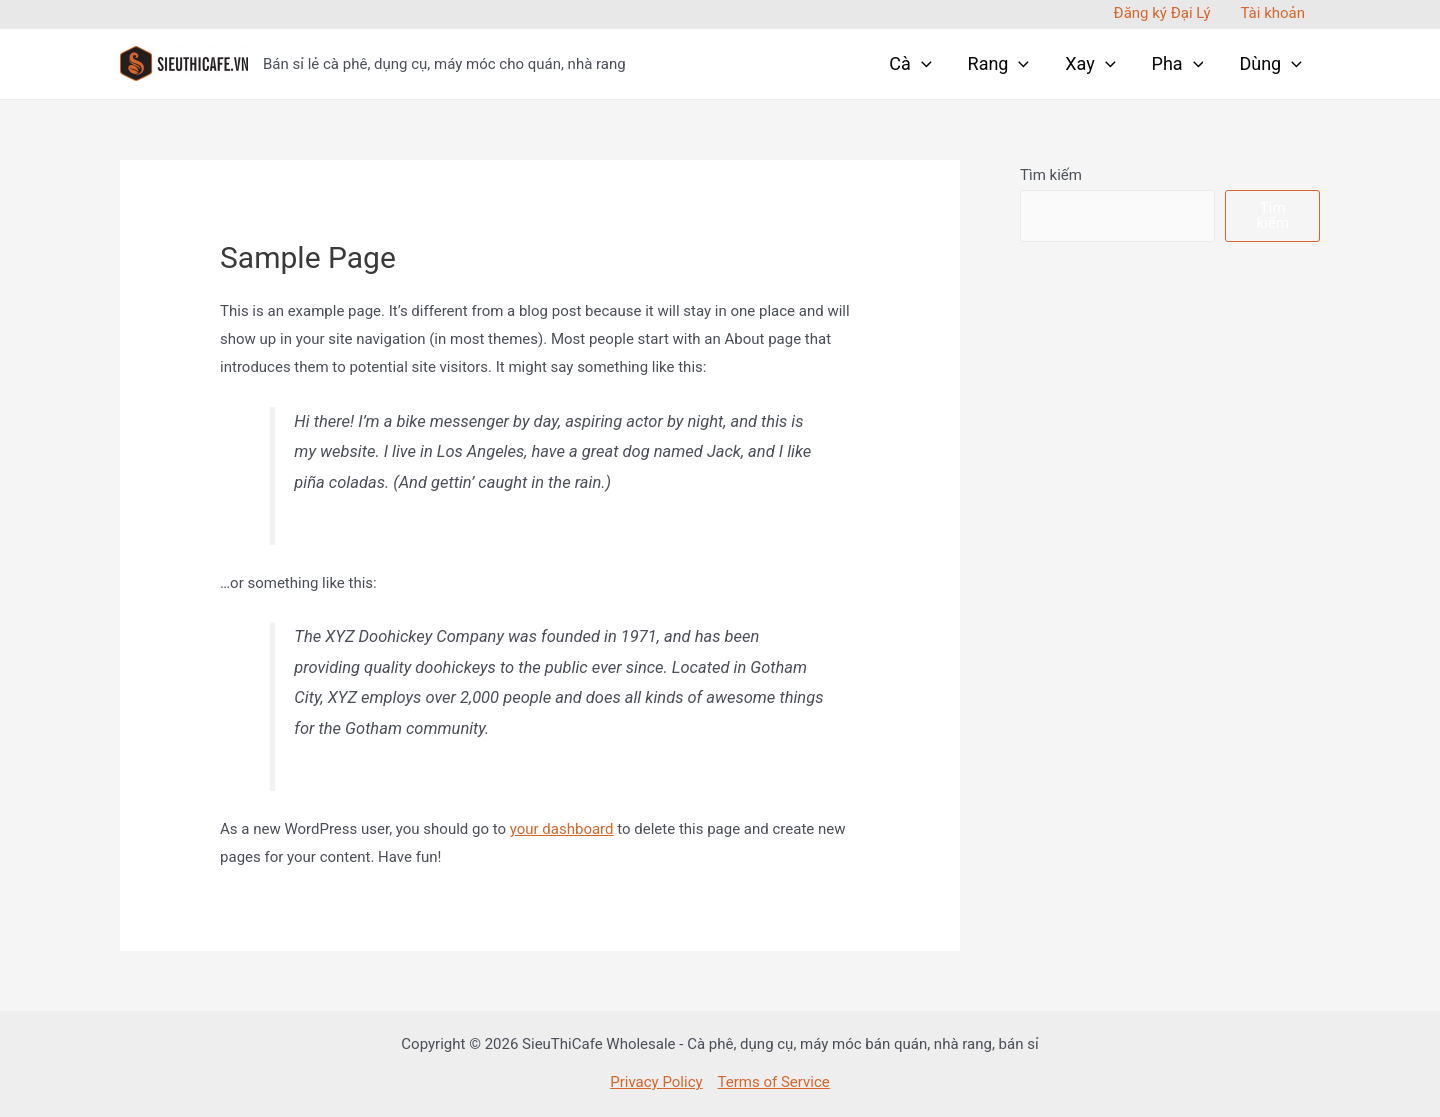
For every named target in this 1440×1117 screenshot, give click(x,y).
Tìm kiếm (1051, 175)
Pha (1178, 64)
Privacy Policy (656, 1082)
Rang (999, 64)
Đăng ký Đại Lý (1162, 13)
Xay (1090, 64)
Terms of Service (774, 1082)
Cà (910, 64)
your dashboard (562, 829)
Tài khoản (1272, 13)
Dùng (1270, 64)
